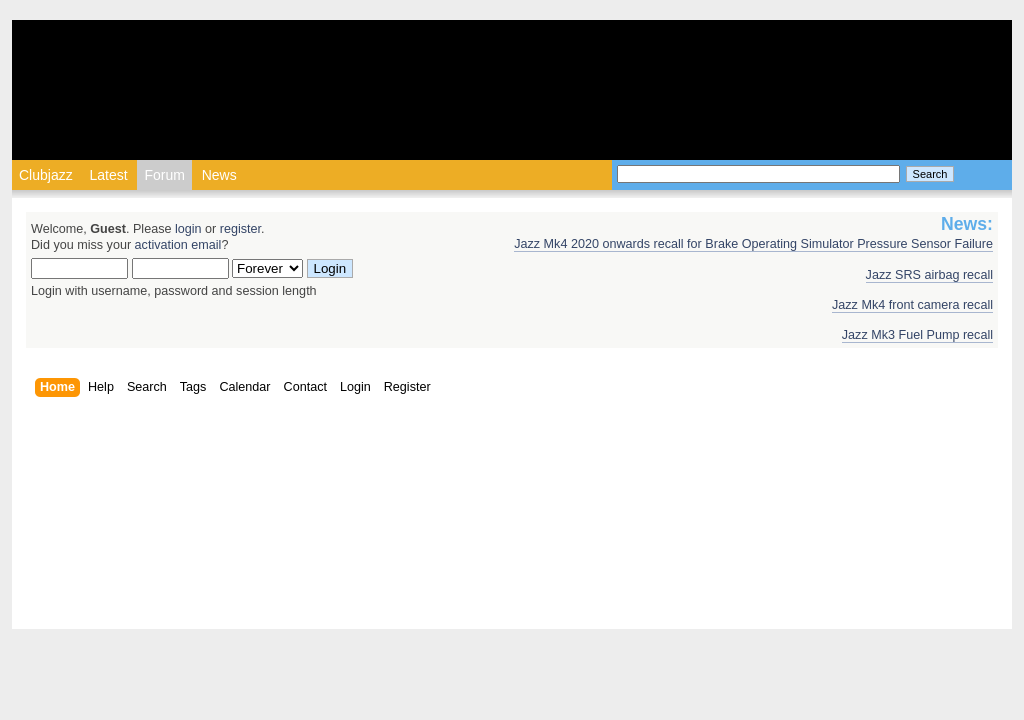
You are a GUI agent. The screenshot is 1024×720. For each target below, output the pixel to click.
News (219, 175)
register (240, 229)
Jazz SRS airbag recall (929, 275)
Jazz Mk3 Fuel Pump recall (917, 335)
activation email (178, 245)
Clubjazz (46, 175)
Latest (108, 175)
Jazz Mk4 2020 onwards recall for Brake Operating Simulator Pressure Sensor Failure (753, 244)
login (188, 229)
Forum (164, 175)
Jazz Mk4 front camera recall (912, 305)
